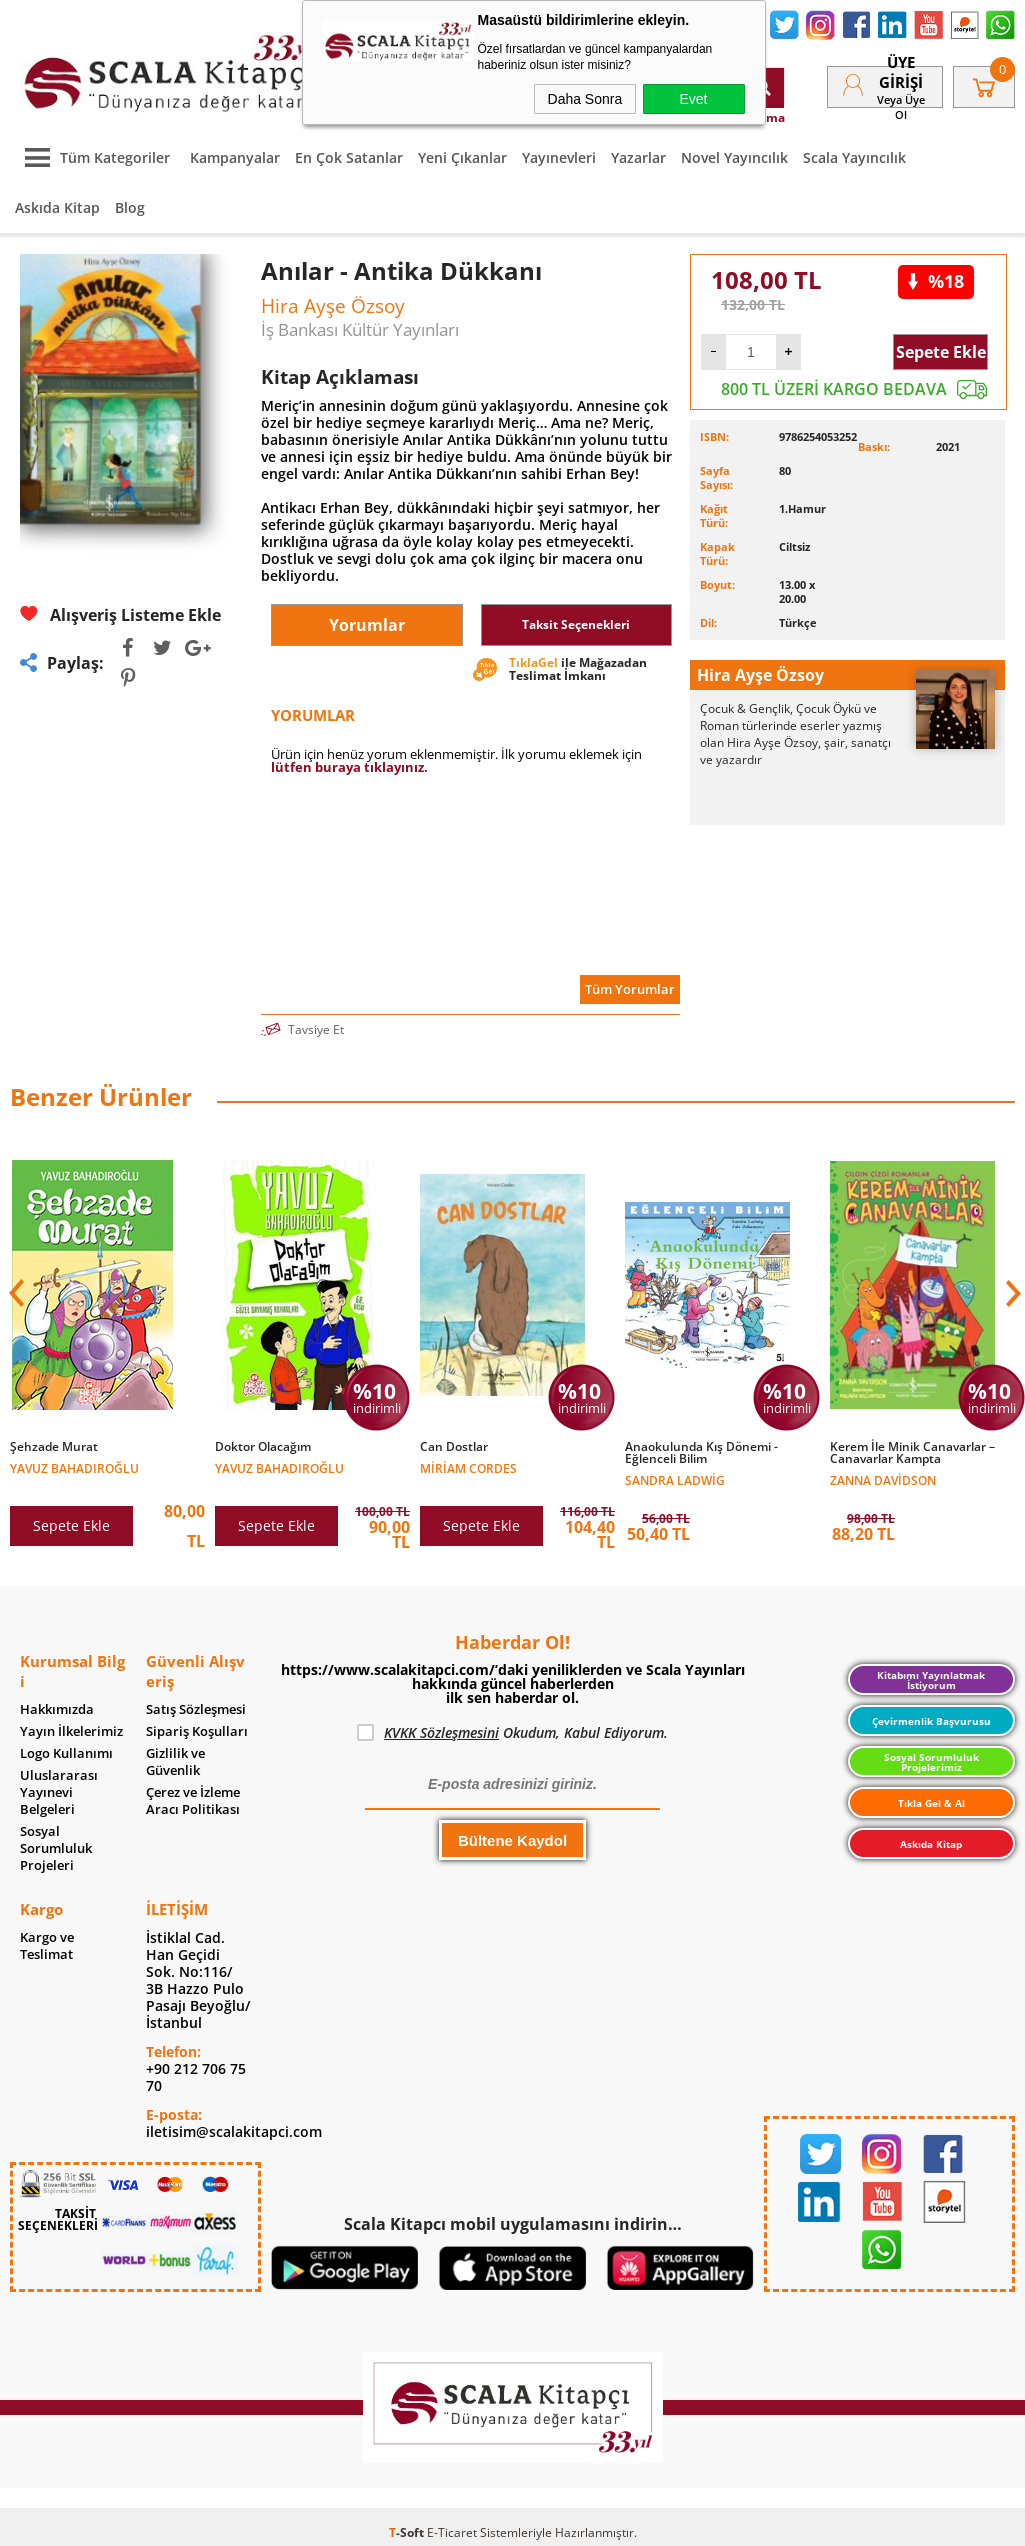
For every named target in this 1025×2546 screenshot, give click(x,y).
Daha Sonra (585, 99)
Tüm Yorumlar (630, 989)
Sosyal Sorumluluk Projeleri (56, 1848)
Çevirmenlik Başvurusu (931, 1721)
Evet (693, 99)
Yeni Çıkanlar (462, 157)
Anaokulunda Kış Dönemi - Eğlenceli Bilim (701, 1453)
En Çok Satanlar (349, 157)
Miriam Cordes (468, 1467)
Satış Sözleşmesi (196, 1709)
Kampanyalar (235, 157)
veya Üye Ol (901, 107)
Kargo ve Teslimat (47, 1946)
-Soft (408, 2532)
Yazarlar (638, 157)
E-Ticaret (452, 2532)
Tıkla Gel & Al (931, 1803)
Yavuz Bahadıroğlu (74, 1467)
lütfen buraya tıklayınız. (349, 767)
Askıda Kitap (57, 207)
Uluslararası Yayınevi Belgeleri (59, 1792)
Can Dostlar (454, 1447)
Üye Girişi (901, 72)
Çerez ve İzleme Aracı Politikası (193, 1801)
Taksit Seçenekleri (576, 624)
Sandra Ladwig (675, 1479)
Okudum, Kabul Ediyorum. (512, 1733)
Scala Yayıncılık (854, 157)
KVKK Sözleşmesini (441, 1732)
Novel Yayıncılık (734, 157)
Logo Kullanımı (66, 1753)
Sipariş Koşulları (197, 1731)
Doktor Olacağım (263, 1447)
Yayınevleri (559, 157)
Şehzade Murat (54, 1447)
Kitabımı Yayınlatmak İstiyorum (931, 1680)
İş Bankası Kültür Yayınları (360, 329)
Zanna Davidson (883, 1479)
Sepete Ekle (941, 352)
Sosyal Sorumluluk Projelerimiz (931, 1762)
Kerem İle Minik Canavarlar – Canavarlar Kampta (912, 1453)
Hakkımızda (57, 1709)
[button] (1011, 1293)
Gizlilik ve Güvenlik (175, 1762)
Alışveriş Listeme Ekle (120, 614)
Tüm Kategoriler (92, 157)
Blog (130, 207)
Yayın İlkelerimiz (71, 1731)
